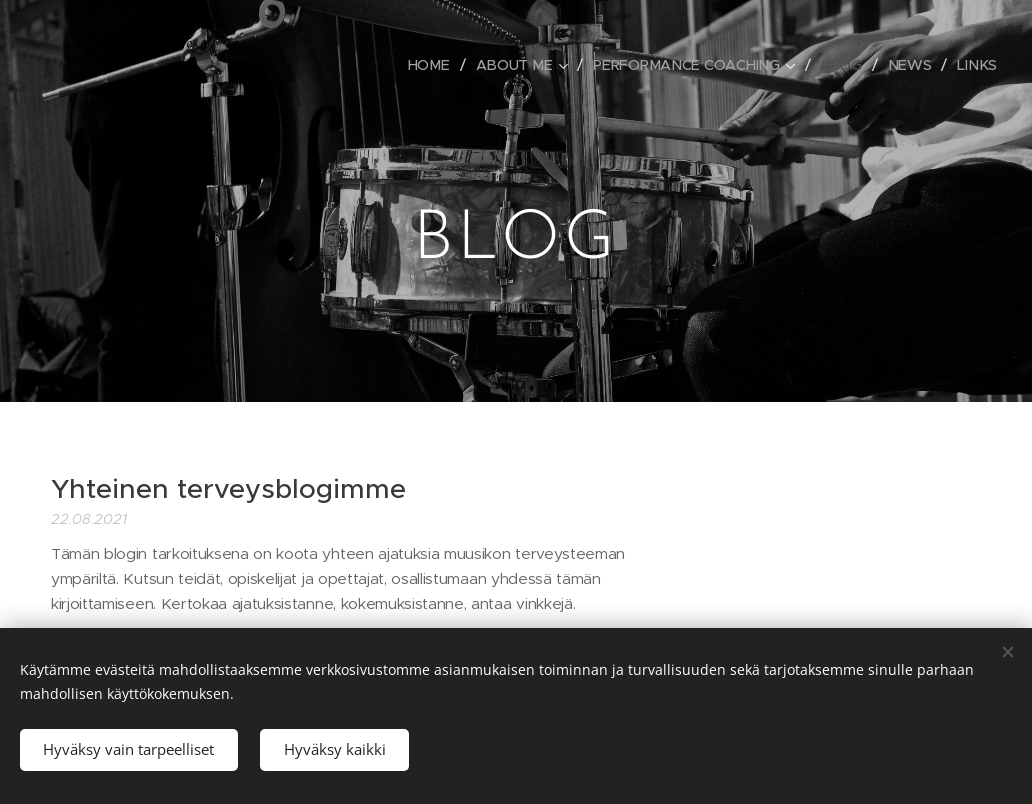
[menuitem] (442, 65)
